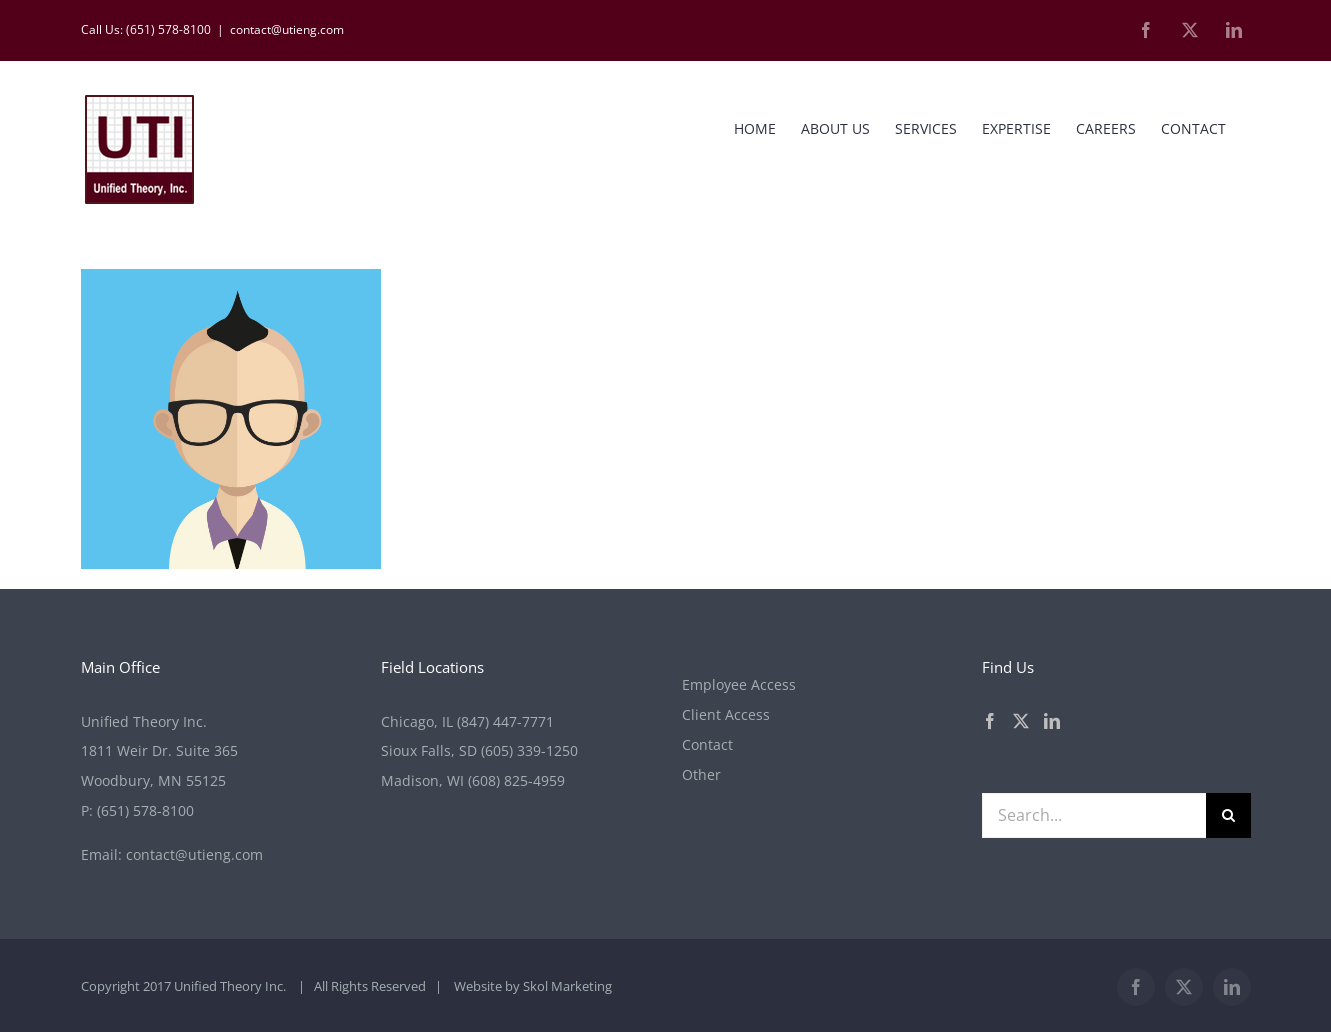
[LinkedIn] (1052, 721)
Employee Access (739, 684)
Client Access (726, 714)
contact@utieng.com (287, 29)
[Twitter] (1021, 721)
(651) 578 (145, 810)
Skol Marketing (567, 986)
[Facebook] (990, 721)
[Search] (1228, 815)
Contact (707, 744)
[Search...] (1094, 815)
